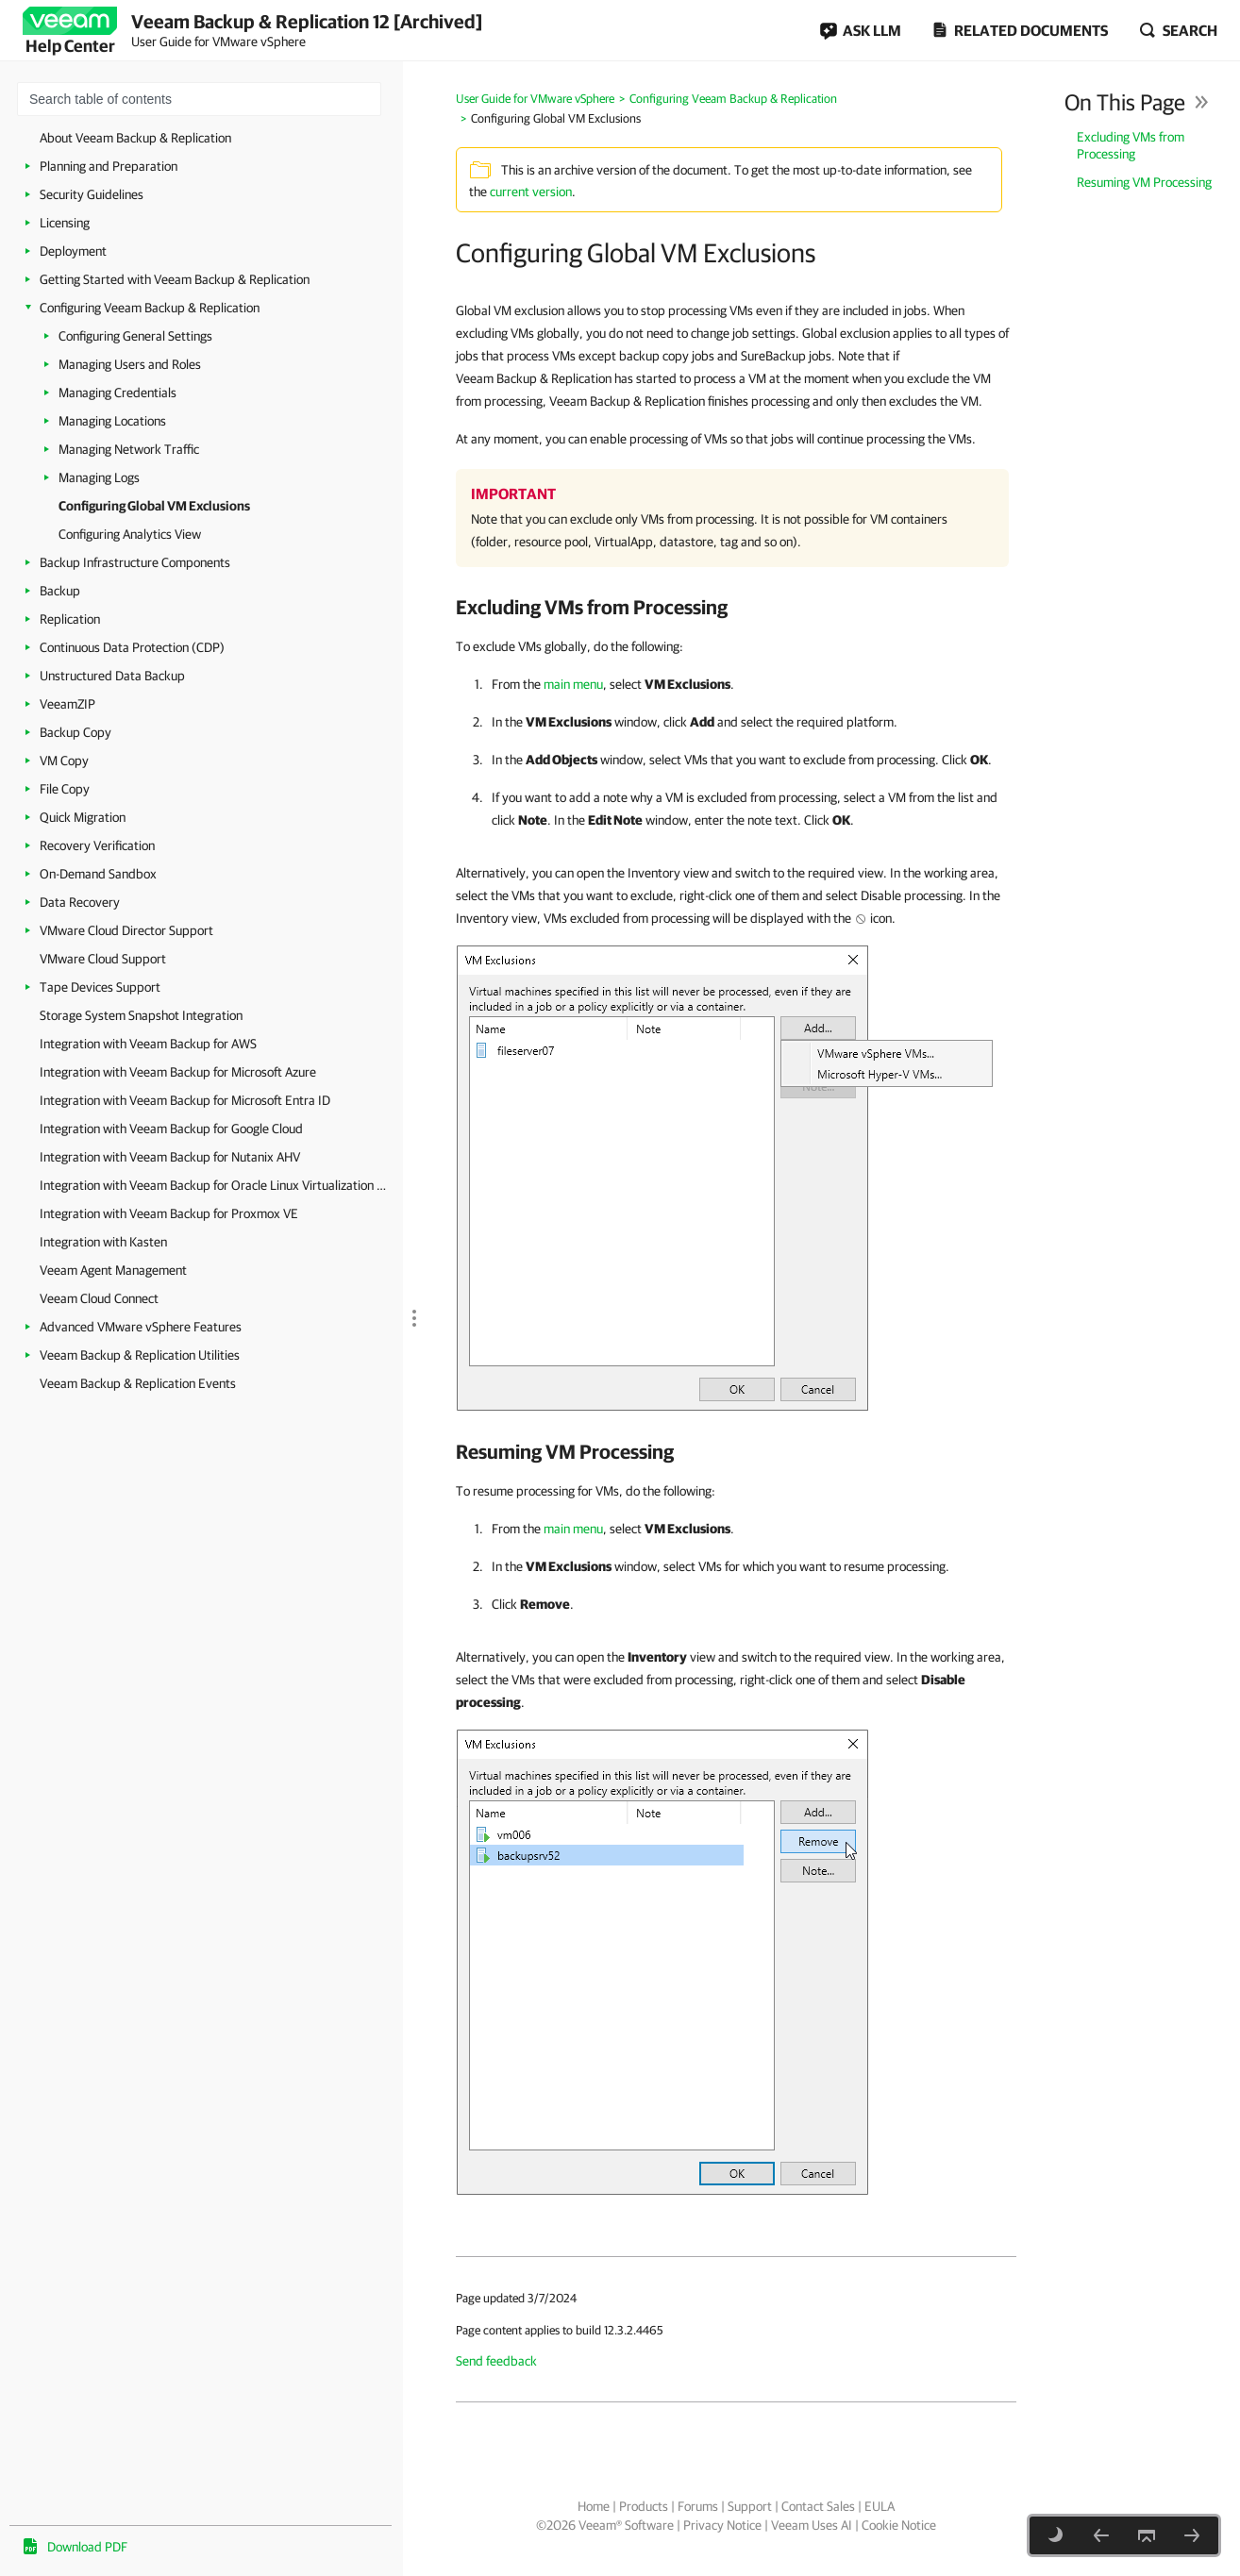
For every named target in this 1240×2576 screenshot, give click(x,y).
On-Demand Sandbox (98, 873)
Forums (698, 2506)
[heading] (736, 607)
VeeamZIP (67, 703)
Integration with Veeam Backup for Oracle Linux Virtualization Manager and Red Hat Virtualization (217, 1185)
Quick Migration (83, 817)
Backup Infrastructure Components (135, 562)
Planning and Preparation (108, 166)
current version (531, 191)
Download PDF (87, 2546)
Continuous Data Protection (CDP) (132, 647)
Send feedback (496, 2360)
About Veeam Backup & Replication (135, 137)
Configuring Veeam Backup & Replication (150, 307)
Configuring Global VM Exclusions (154, 505)
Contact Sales (818, 2506)
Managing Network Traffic (129, 449)
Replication (70, 619)
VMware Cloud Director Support (126, 930)
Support (750, 2506)
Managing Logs (99, 477)
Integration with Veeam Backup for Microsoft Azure (178, 1071)
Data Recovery (80, 902)
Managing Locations (112, 420)
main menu (573, 684)
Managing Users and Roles (130, 364)
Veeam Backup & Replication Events (138, 1383)
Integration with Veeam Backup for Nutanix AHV (170, 1156)
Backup (60, 590)
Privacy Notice (722, 2525)
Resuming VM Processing (1144, 182)
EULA (879, 2506)
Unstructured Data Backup (112, 675)
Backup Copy (75, 732)
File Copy (65, 788)
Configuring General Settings (135, 335)
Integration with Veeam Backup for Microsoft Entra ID (185, 1100)
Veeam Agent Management (113, 1270)
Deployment (73, 251)
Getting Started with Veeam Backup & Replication (175, 279)
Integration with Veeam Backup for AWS (148, 1043)
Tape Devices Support (100, 987)
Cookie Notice (899, 2525)
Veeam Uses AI (811, 2525)
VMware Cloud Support (103, 958)
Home (594, 2506)
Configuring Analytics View (130, 534)
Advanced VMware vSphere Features (141, 1326)
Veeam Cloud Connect (99, 1298)
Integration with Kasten (103, 1241)
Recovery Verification (97, 845)
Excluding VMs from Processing (1130, 145)
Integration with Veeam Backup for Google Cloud (171, 1128)
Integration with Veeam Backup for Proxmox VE (169, 1213)
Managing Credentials (117, 392)
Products (643, 2506)
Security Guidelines (91, 194)
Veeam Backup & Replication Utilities (140, 1355)
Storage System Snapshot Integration (141, 1015)
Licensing (65, 222)
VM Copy (64, 760)
